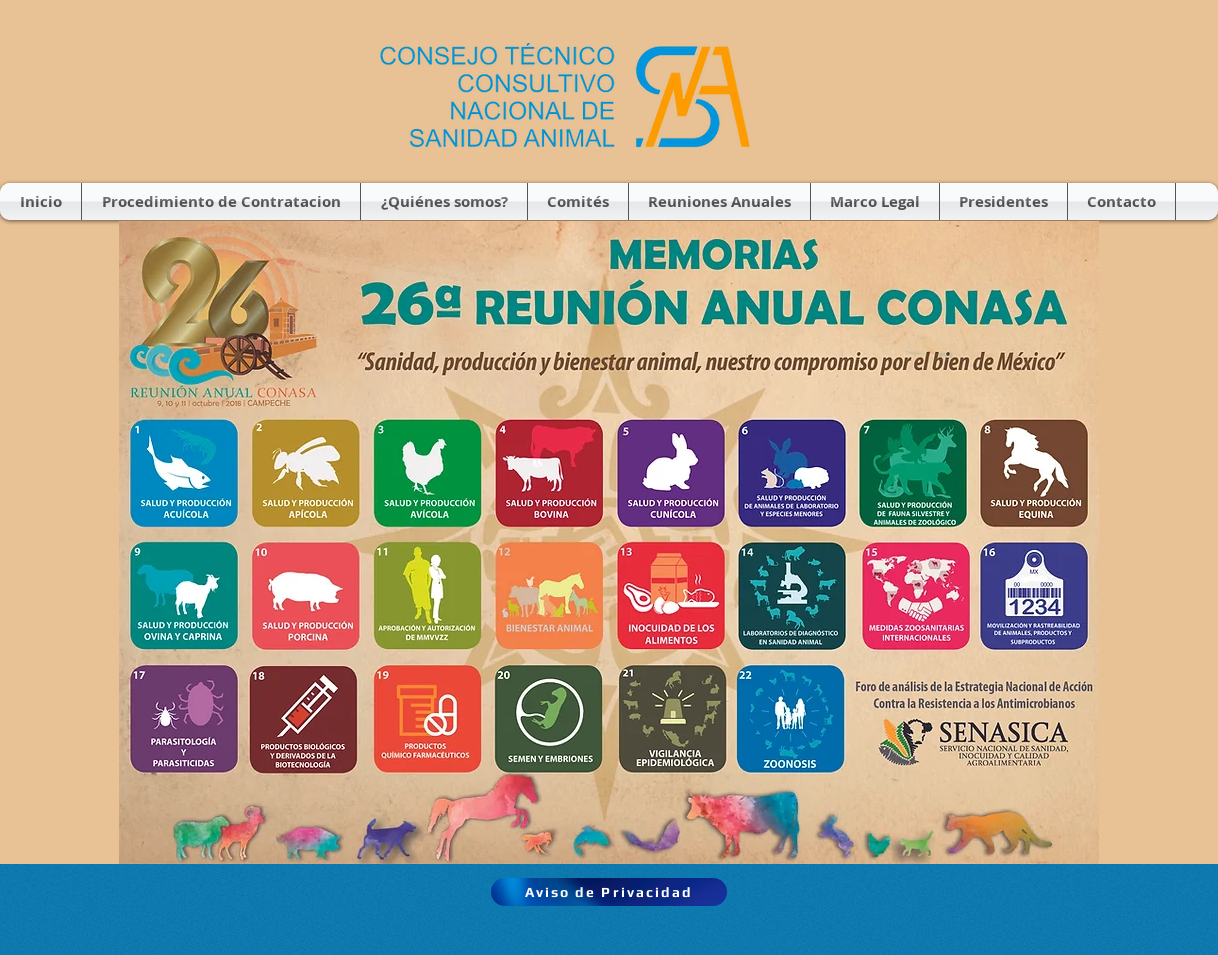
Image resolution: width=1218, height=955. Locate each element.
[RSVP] (424, 598)
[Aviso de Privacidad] (609, 892)
